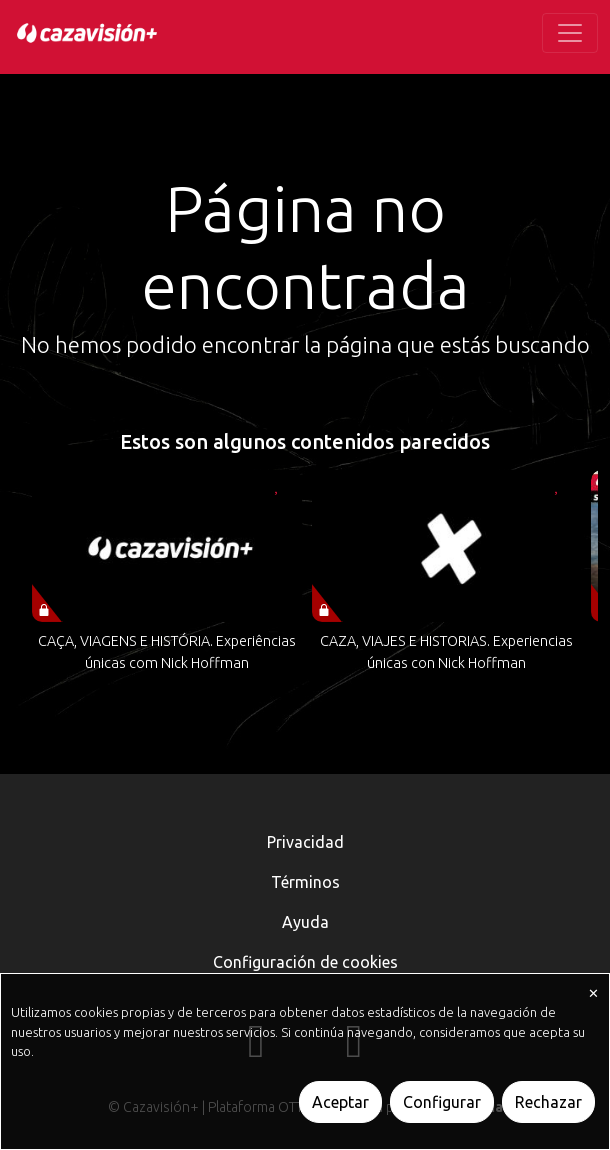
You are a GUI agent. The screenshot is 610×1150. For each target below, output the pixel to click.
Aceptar (340, 1102)
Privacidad (305, 842)
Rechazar (548, 1102)
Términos (305, 882)
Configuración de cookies (305, 962)
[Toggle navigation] (570, 33)
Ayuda (305, 922)
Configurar (442, 1102)
